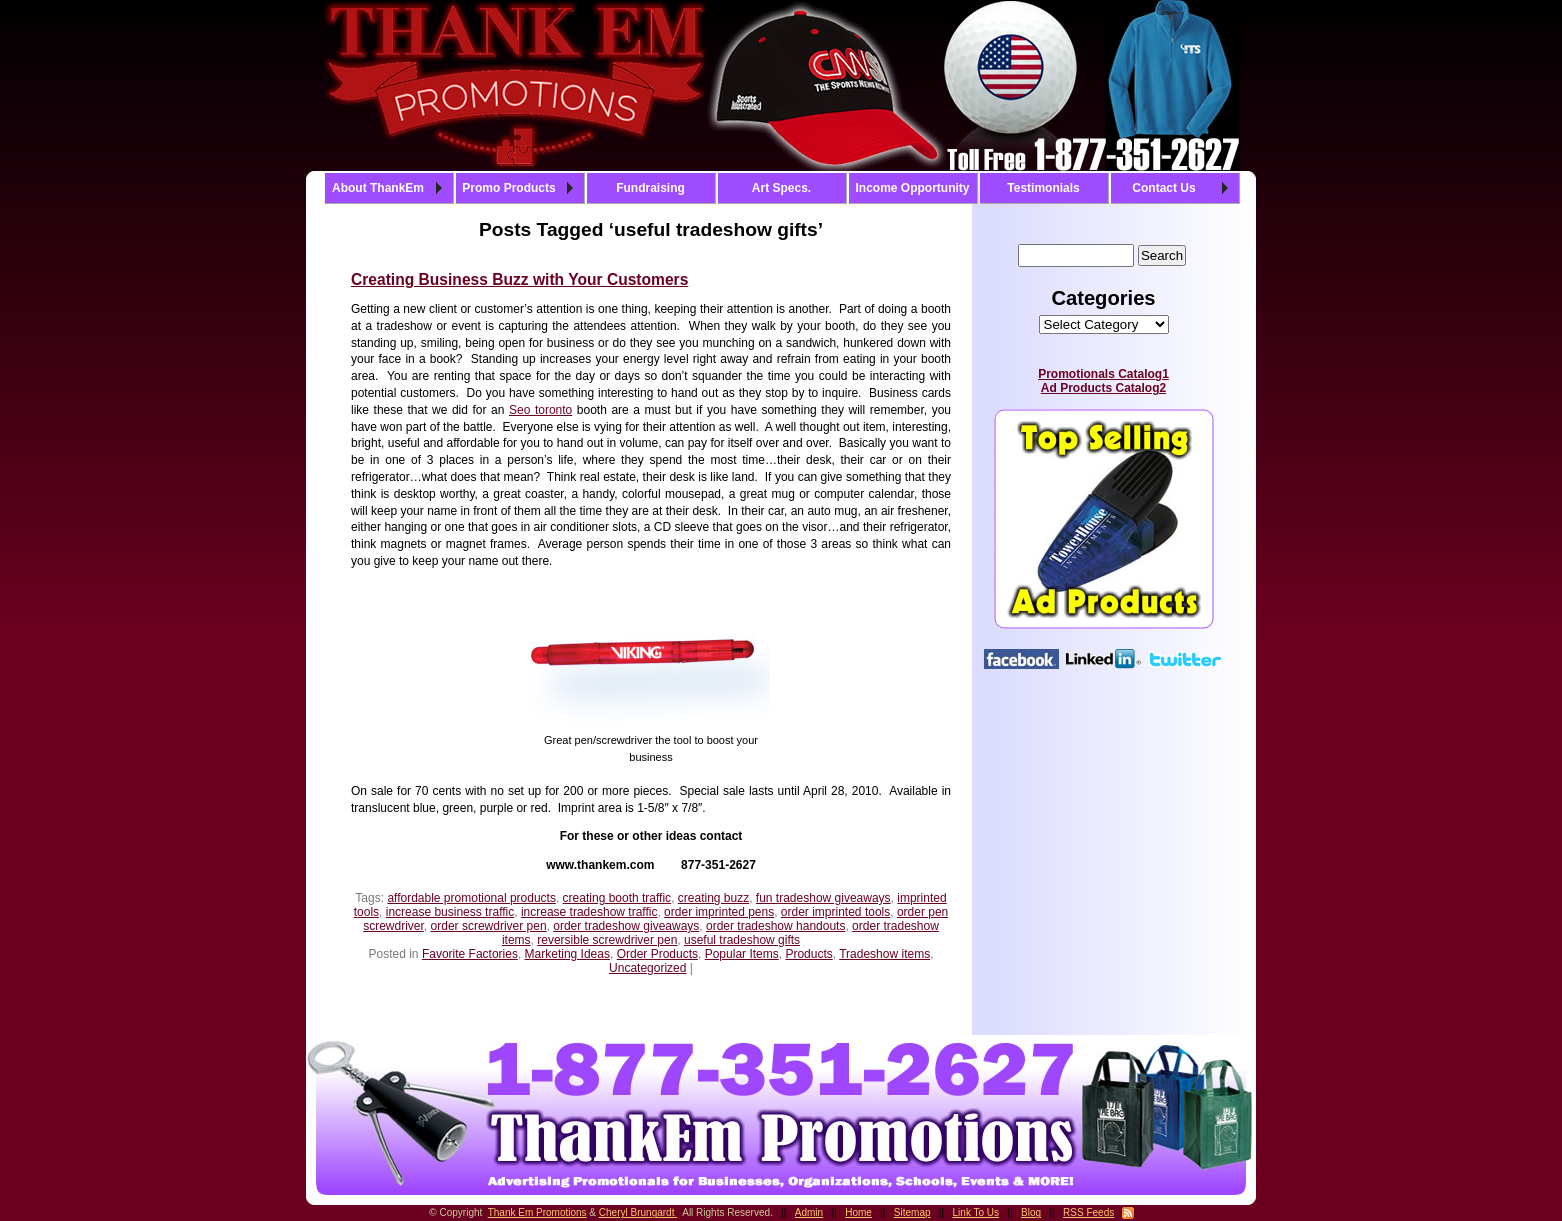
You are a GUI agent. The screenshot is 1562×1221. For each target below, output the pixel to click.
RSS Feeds (1088, 1212)
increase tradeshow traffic (589, 912)
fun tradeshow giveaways (823, 898)
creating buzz (713, 898)
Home (858, 1212)
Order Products (657, 954)
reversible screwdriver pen (607, 940)
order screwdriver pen (489, 926)
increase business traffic (450, 912)
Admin (809, 1212)
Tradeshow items (884, 954)
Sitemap (912, 1212)
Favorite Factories (470, 954)
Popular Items (742, 954)
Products (808, 954)
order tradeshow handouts (775, 926)
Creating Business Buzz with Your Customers (519, 279)
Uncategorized (647, 968)
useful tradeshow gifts (742, 940)
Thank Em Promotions (537, 1212)
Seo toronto (540, 410)
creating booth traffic (617, 898)
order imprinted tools (835, 912)
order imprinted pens (719, 912)
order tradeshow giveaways (626, 926)
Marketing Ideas (567, 954)
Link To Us (976, 1212)
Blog (1031, 1212)
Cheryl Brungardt (638, 1212)
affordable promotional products (471, 898)
